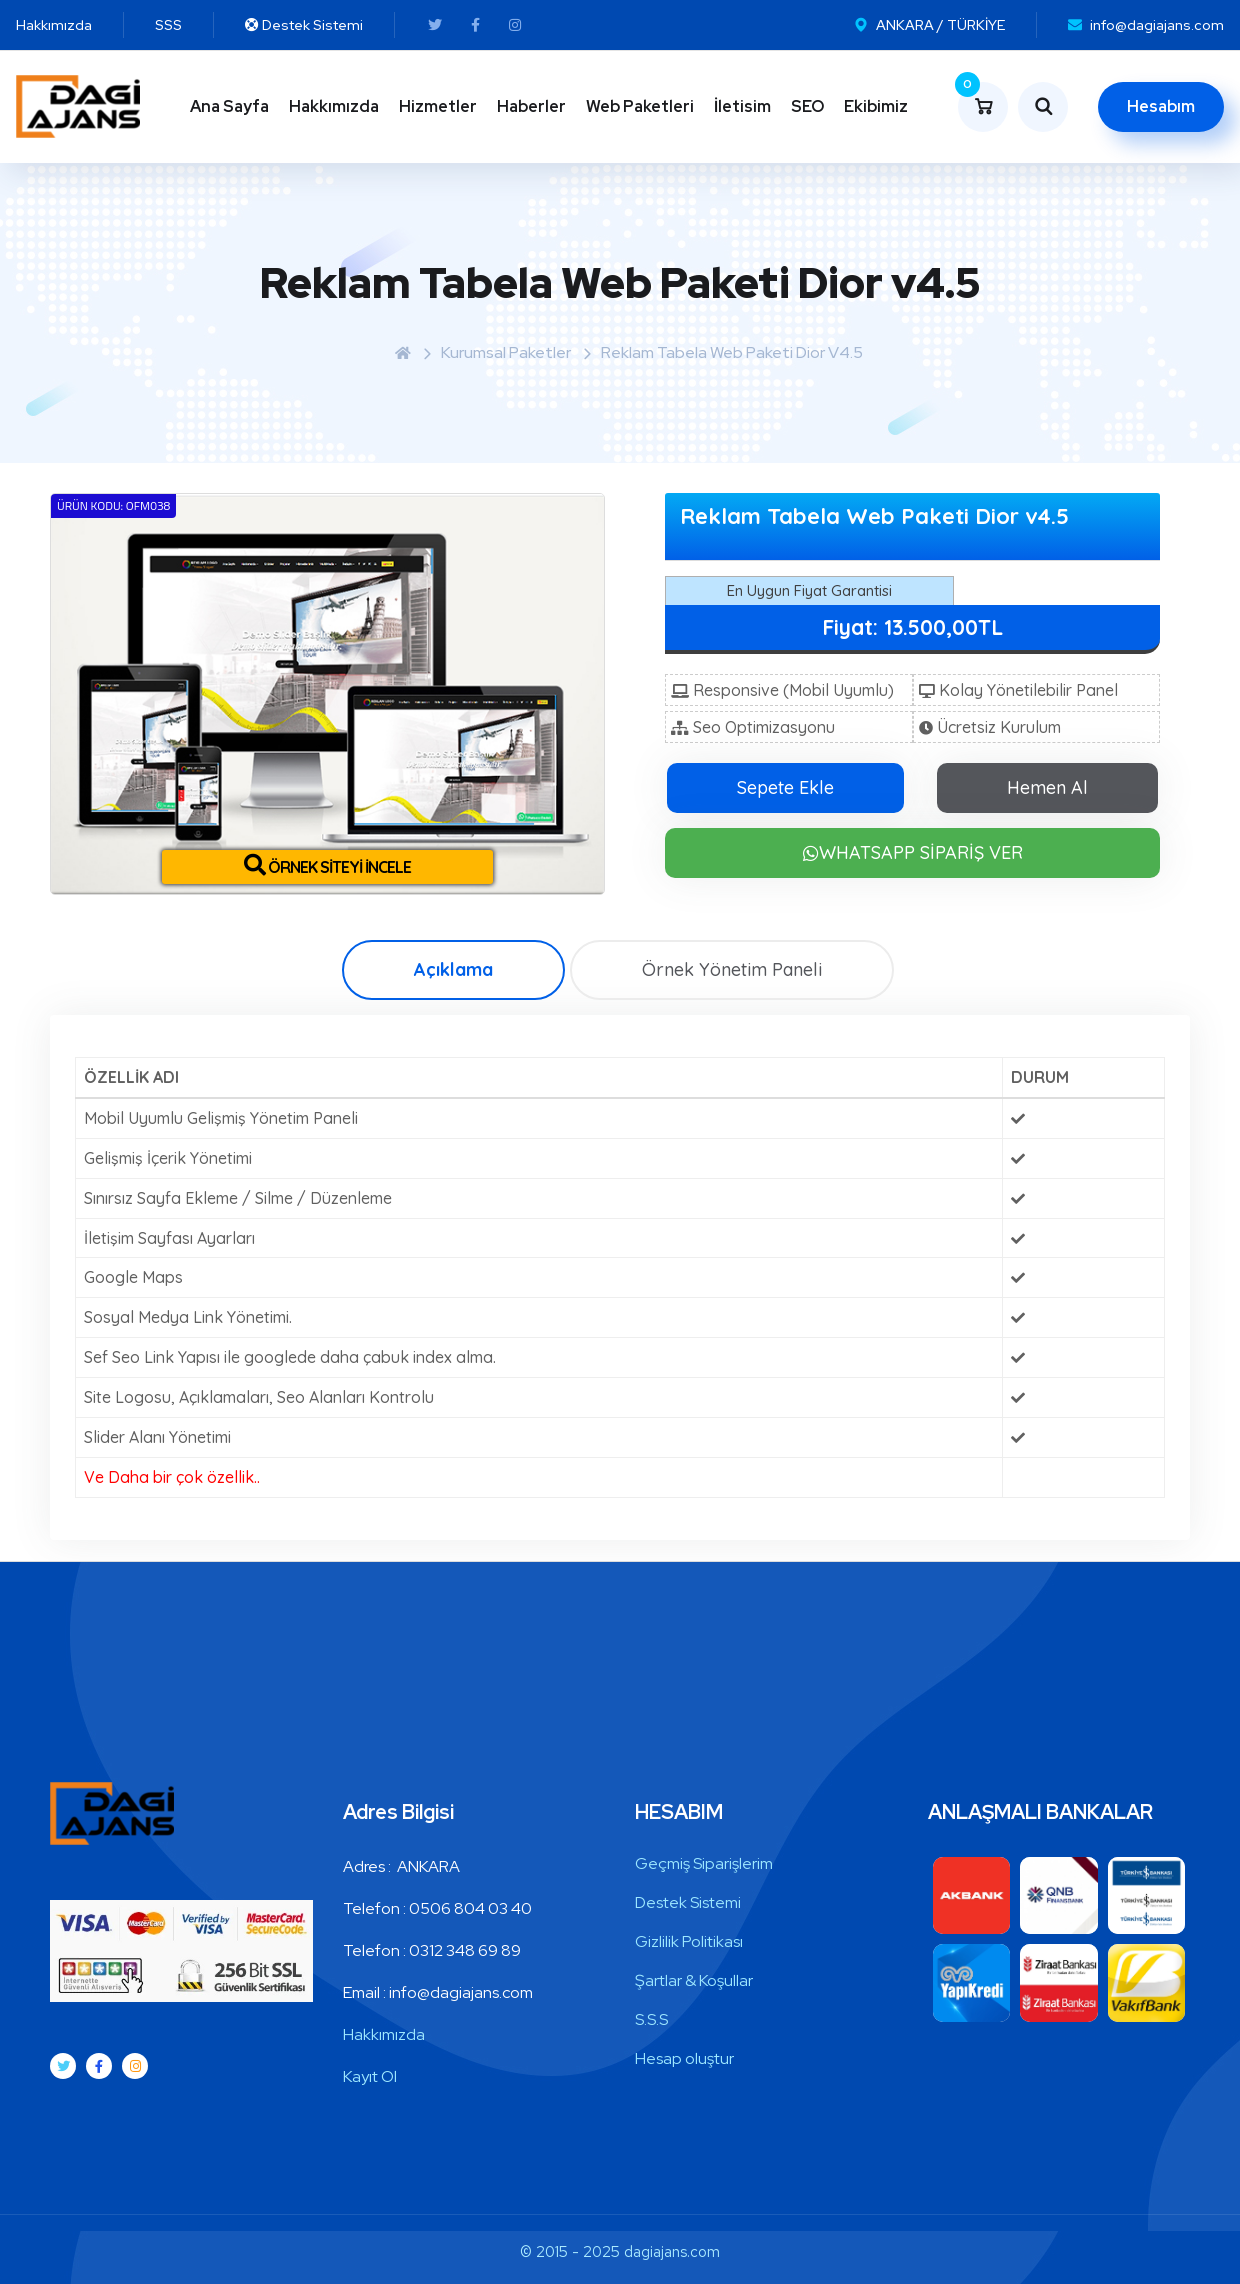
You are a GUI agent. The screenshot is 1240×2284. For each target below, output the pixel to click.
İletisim (742, 106)
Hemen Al (1047, 787)
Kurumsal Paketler (506, 352)
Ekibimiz (876, 106)
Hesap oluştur (684, 2058)
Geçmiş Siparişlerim (704, 1863)
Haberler (531, 106)
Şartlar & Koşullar (694, 1980)
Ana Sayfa (229, 106)
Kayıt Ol (370, 2076)
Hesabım (1161, 106)
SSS (168, 25)
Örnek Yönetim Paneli (732, 969)
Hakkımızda (54, 25)
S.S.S (651, 2019)
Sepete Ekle (785, 787)
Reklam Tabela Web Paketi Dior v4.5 (732, 352)
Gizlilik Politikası (689, 1941)
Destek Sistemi (688, 1902)
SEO (807, 106)
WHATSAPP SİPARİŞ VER (913, 852)
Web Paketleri (640, 106)
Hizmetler (438, 106)
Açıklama (453, 969)
